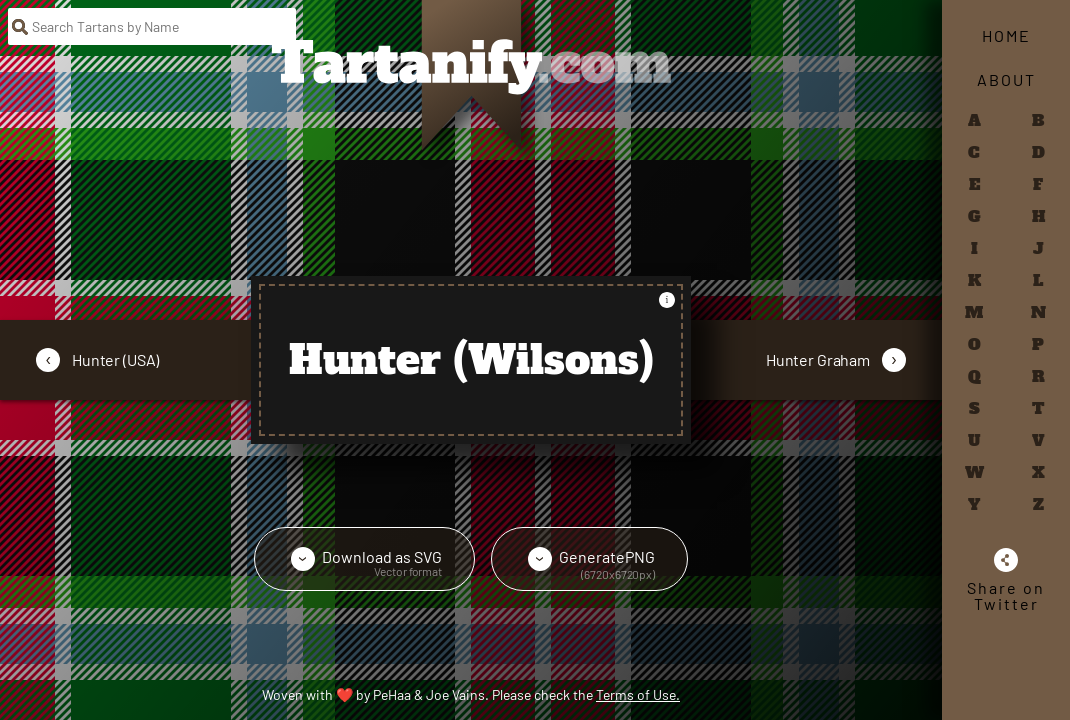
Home (1006, 35)
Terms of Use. (638, 694)
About (1006, 79)
